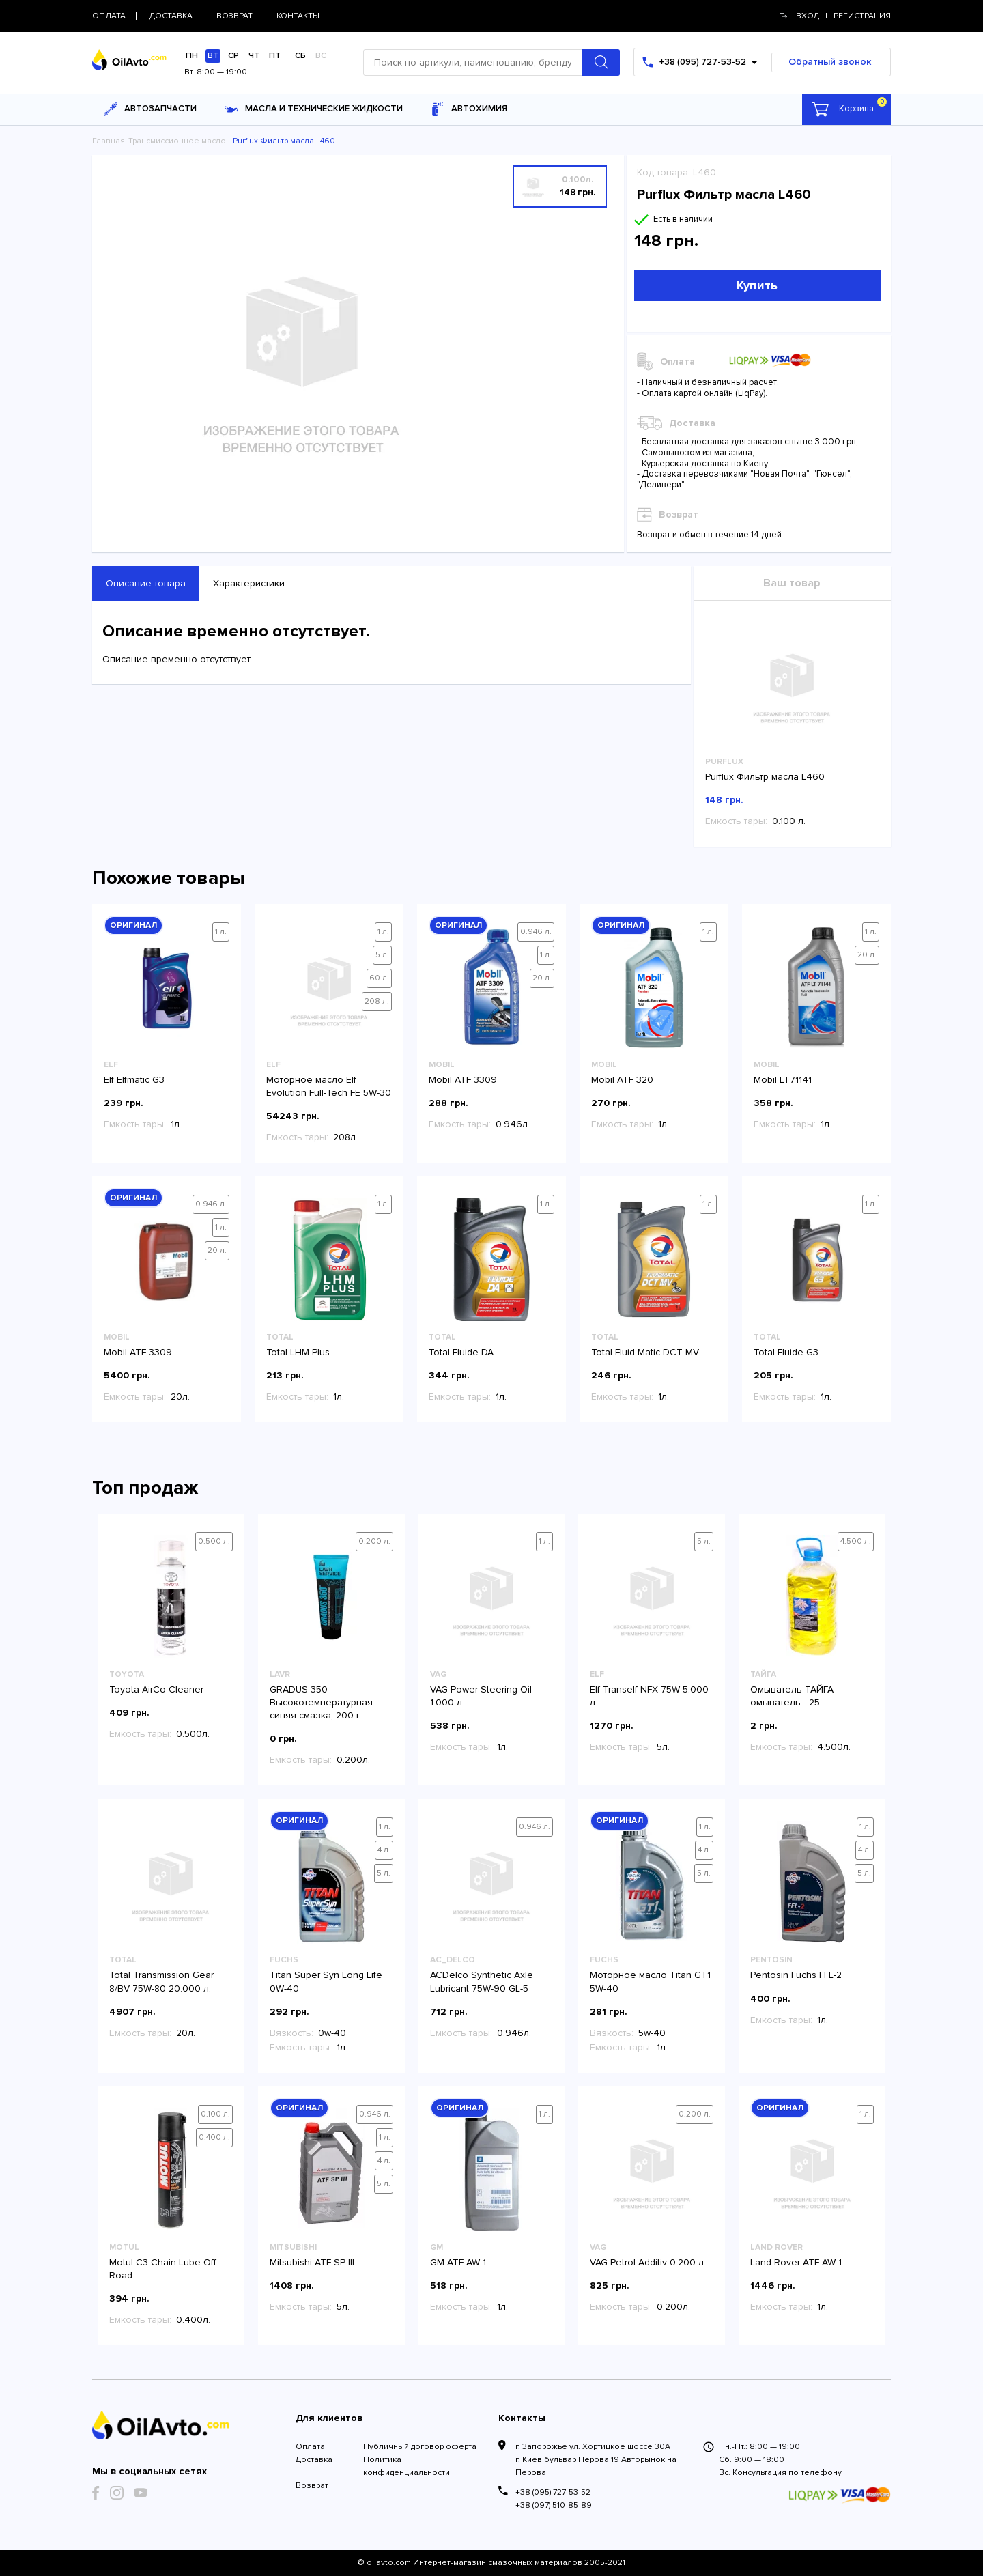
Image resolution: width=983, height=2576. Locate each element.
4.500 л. (855, 1541)
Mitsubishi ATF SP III (312, 2262)
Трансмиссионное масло (177, 141)
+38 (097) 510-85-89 (553, 2505)
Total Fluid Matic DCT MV (645, 1352)
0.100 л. (215, 2114)
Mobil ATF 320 (622, 1080)
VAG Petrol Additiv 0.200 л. (648, 2262)
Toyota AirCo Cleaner (156, 1689)
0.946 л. (536, 931)
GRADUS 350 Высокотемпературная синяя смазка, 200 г (321, 1702)
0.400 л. (214, 2137)
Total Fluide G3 (786, 1352)
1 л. (221, 931)
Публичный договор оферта (419, 2446)
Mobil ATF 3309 (463, 1080)
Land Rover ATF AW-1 (796, 2262)
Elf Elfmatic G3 (134, 1080)
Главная (108, 141)
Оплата (310, 2446)
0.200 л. (374, 1541)
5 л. (382, 955)
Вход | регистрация (835, 16)
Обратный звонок (829, 62)
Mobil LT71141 (783, 1080)
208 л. (377, 1001)
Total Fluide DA (461, 1352)
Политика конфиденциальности (406, 2466)
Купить (757, 285)
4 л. (383, 1850)
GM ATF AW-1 (458, 2262)
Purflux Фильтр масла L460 (765, 776)
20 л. (542, 978)
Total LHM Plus (298, 1352)
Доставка (314, 2459)
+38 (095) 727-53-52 (552, 2492)
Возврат (312, 2485)
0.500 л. (214, 1541)
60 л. (379, 978)
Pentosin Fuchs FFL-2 (796, 1975)
